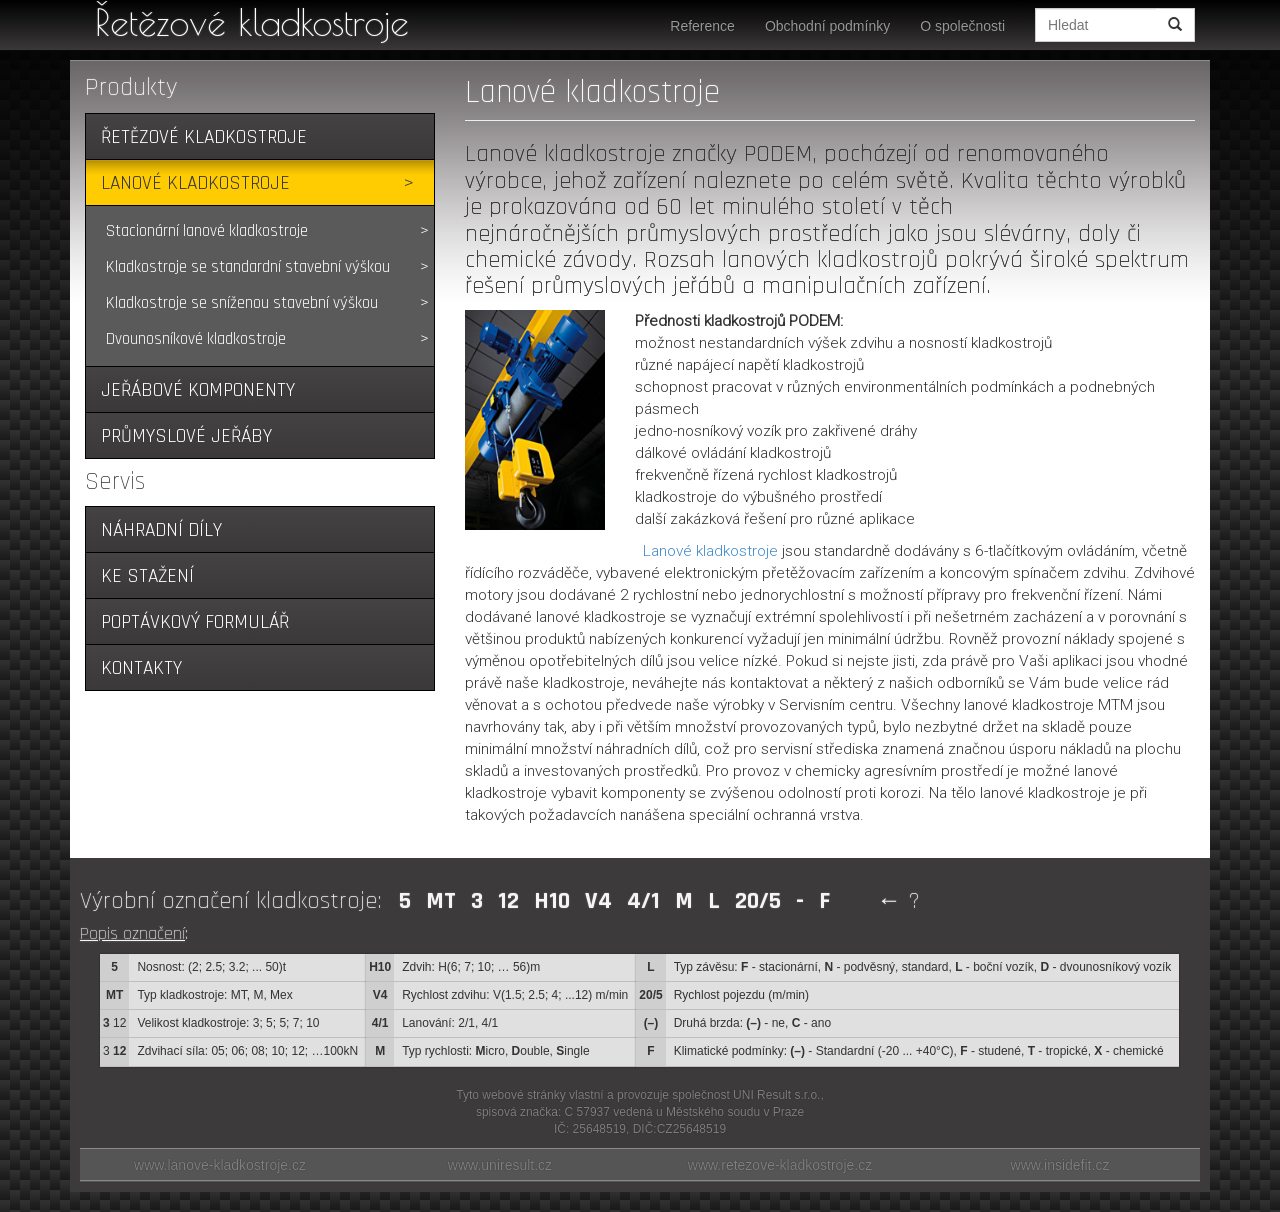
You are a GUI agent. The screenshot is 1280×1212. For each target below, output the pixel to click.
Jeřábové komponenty (198, 390)
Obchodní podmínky (827, 26)
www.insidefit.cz (1060, 1165)
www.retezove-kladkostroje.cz (780, 1165)
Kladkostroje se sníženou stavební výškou (242, 303)
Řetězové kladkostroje (252, 22)
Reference (702, 26)
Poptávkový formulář (195, 622)
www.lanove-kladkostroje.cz (220, 1165)
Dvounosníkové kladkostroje (196, 339)
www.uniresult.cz (500, 1165)
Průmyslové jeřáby (186, 436)
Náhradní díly (161, 530)
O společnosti (962, 26)
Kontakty (141, 668)
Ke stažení (147, 576)
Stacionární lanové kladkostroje (207, 231)
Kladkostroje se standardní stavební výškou (248, 267)
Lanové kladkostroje (195, 183)
